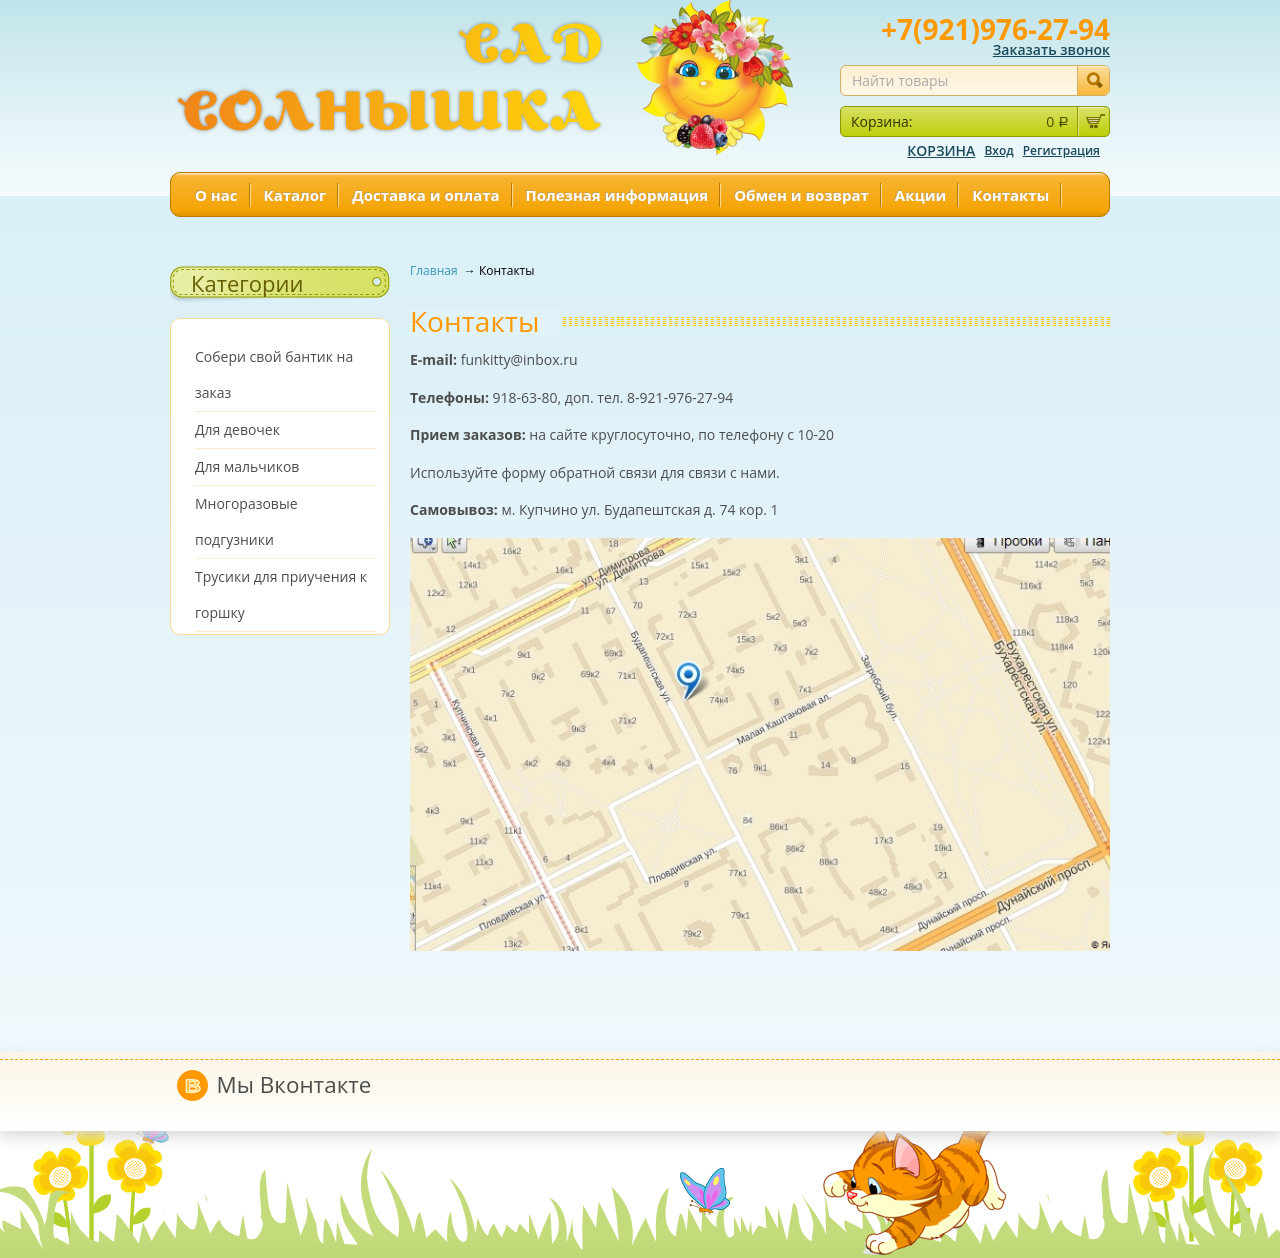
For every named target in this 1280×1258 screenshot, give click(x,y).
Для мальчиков (247, 466)
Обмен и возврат (801, 195)
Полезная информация (617, 195)
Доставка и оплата (425, 195)
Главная (435, 270)
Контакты (1010, 195)
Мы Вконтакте (294, 1084)
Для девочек (237, 429)
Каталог (295, 195)
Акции (921, 195)
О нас (216, 195)
